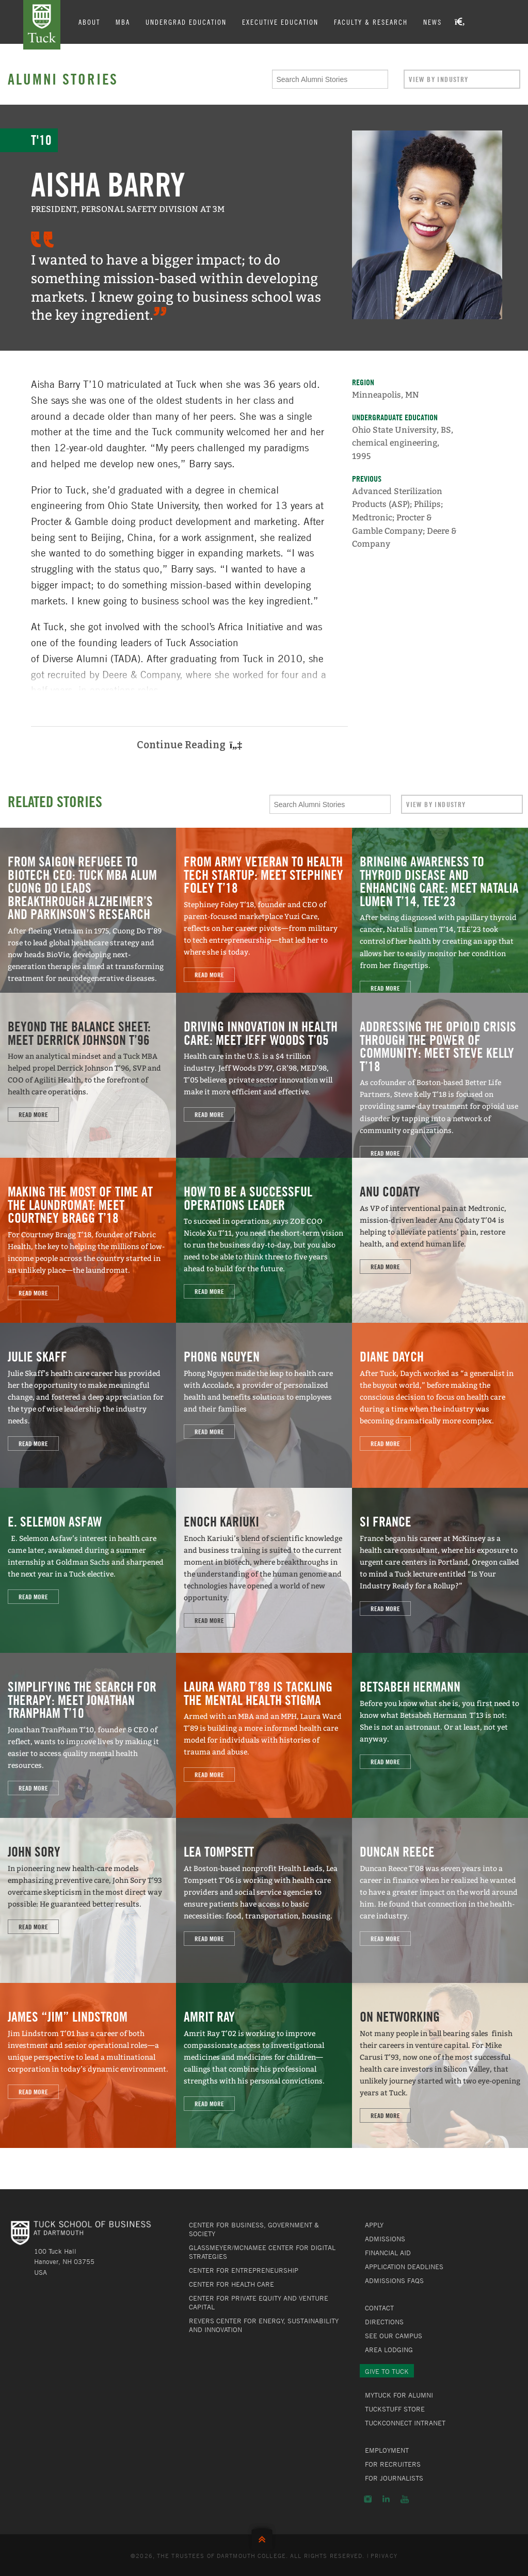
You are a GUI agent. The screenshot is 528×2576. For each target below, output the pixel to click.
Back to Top (264, 2537)
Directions (384, 2322)
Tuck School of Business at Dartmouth (41, 25)
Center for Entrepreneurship (243, 2270)
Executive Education (280, 21)
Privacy (384, 2555)
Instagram (368, 2499)
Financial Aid (388, 2253)
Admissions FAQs (394, 2280)
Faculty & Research (371, 21)
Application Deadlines (404, 2266)
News (432, 21)
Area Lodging (389, 2349)
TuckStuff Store (395, 2409)
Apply (374, 2225)
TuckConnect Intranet (405, 2423)
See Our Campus (393, 2336)
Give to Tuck (387, 2371)
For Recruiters (393, 2464)
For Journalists (394, 2478)
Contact (379, 2308)
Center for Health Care (231, 2284)
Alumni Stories (63, 79)
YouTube (405, 2499)
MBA (123, 21)
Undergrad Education (186, 21)
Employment (387, 2450)
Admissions (385, 2239)
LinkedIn (386, 2499)
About (89, 21)
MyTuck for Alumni (399, 2395)
